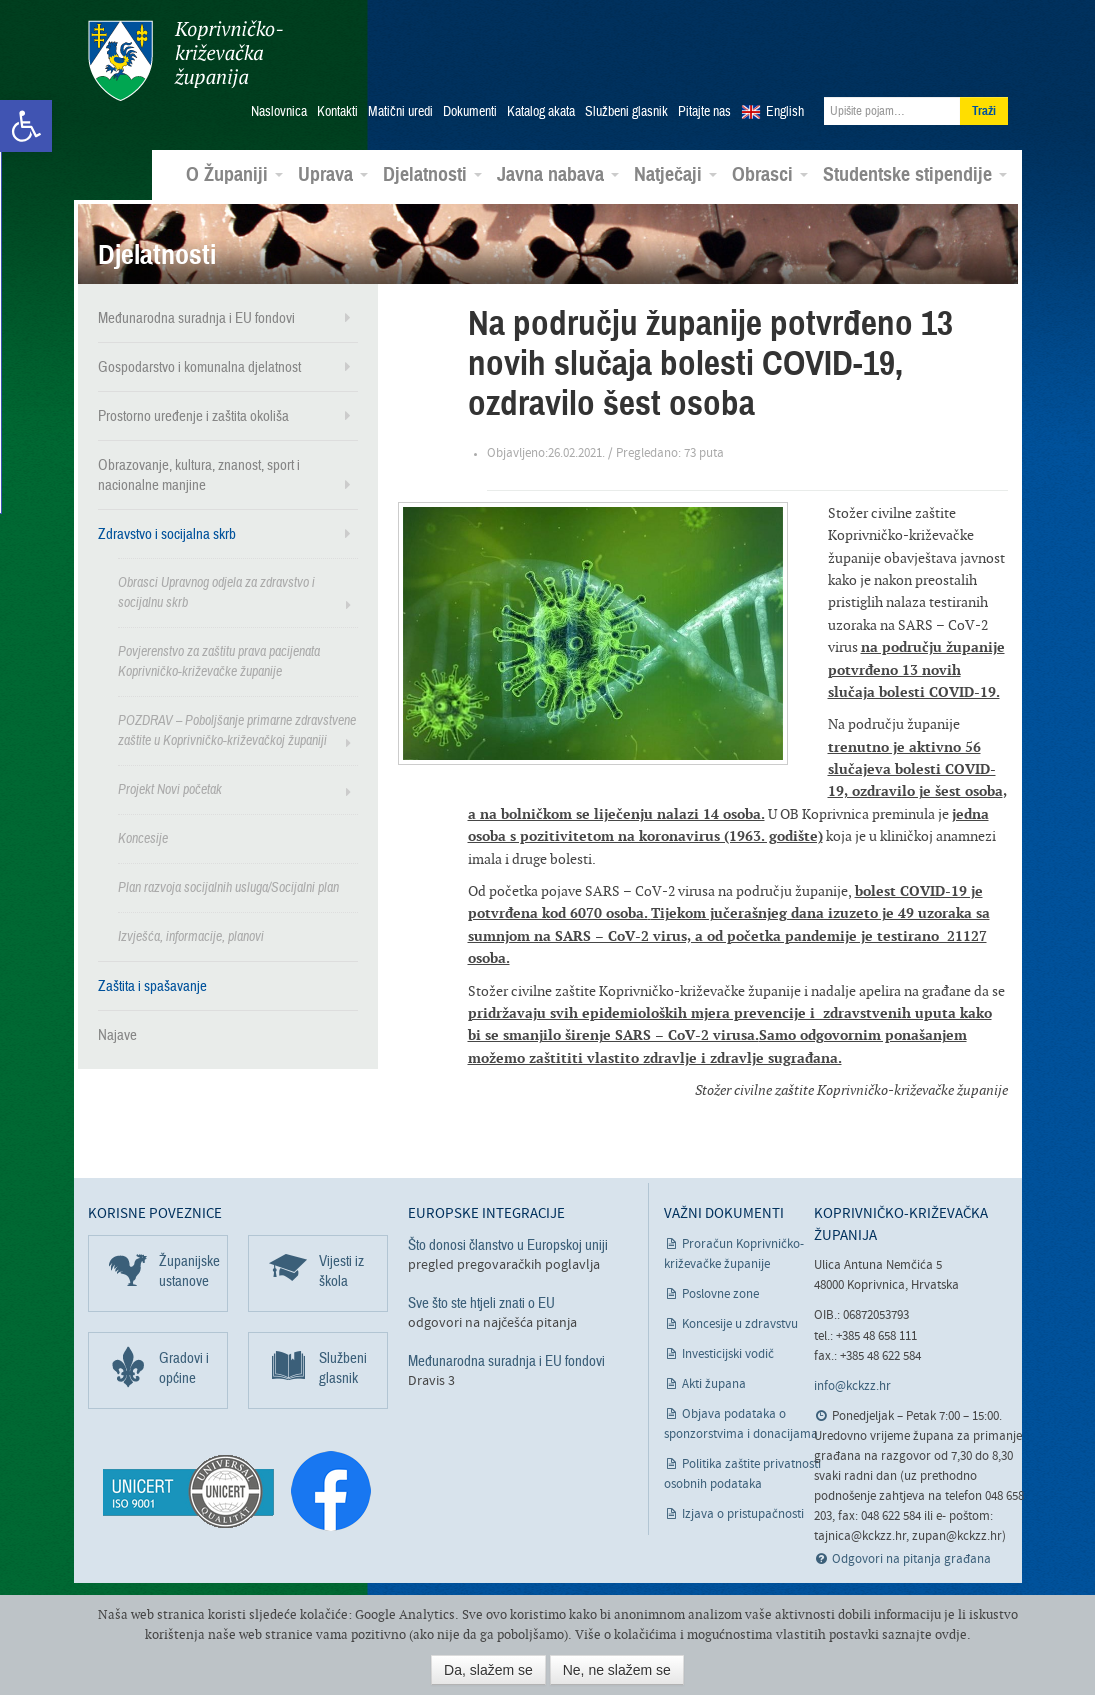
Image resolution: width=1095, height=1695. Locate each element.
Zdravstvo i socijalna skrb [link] (167, 533)
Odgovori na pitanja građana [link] (911, 1558)
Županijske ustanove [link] (189, 1269)
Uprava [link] (333, 174)
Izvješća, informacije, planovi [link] (191, 935)
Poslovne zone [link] (720, 1292)
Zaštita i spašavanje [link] (152, 985)
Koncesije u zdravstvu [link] (740, 1322)
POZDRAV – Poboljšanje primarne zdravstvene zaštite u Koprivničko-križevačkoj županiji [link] (237, 729)
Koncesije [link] (143, 837)
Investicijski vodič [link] (728, 1352)
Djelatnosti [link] (432, 174)
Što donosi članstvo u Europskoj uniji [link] (508, 1243)
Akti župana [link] (714, 1382)
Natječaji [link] (675, 174)
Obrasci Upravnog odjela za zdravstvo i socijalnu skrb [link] (216, 591)
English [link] (785, 111)
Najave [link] (117, 1034)
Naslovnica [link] (279, 111)
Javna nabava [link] (558, 174)
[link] (26, 126)
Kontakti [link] (337, 111)
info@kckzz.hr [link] (852, 1385)
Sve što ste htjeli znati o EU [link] (481, 1302)
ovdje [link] (951, 1634)
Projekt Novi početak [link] (170, 788)
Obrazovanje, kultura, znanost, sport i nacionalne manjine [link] (199, 474)
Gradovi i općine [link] (184, 1366)
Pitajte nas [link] (704, 111)
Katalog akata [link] (541, 111)
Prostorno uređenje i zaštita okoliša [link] (193, 415)
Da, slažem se (488, 1670)
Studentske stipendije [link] (915, 174)
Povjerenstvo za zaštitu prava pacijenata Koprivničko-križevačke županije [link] (219, 660)
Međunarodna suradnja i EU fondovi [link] (196, 317)
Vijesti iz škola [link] (341, 1269)
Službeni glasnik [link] (626, 111)
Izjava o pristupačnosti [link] (743, 1512)
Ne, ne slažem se (617, 1670)
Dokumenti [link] (470, 111)
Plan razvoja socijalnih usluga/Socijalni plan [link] (228, 886)
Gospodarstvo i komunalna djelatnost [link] (199, 366)
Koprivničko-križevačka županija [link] (185, 60)
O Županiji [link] (234, 174)
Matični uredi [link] (400, 111)
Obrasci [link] (770, 174)
